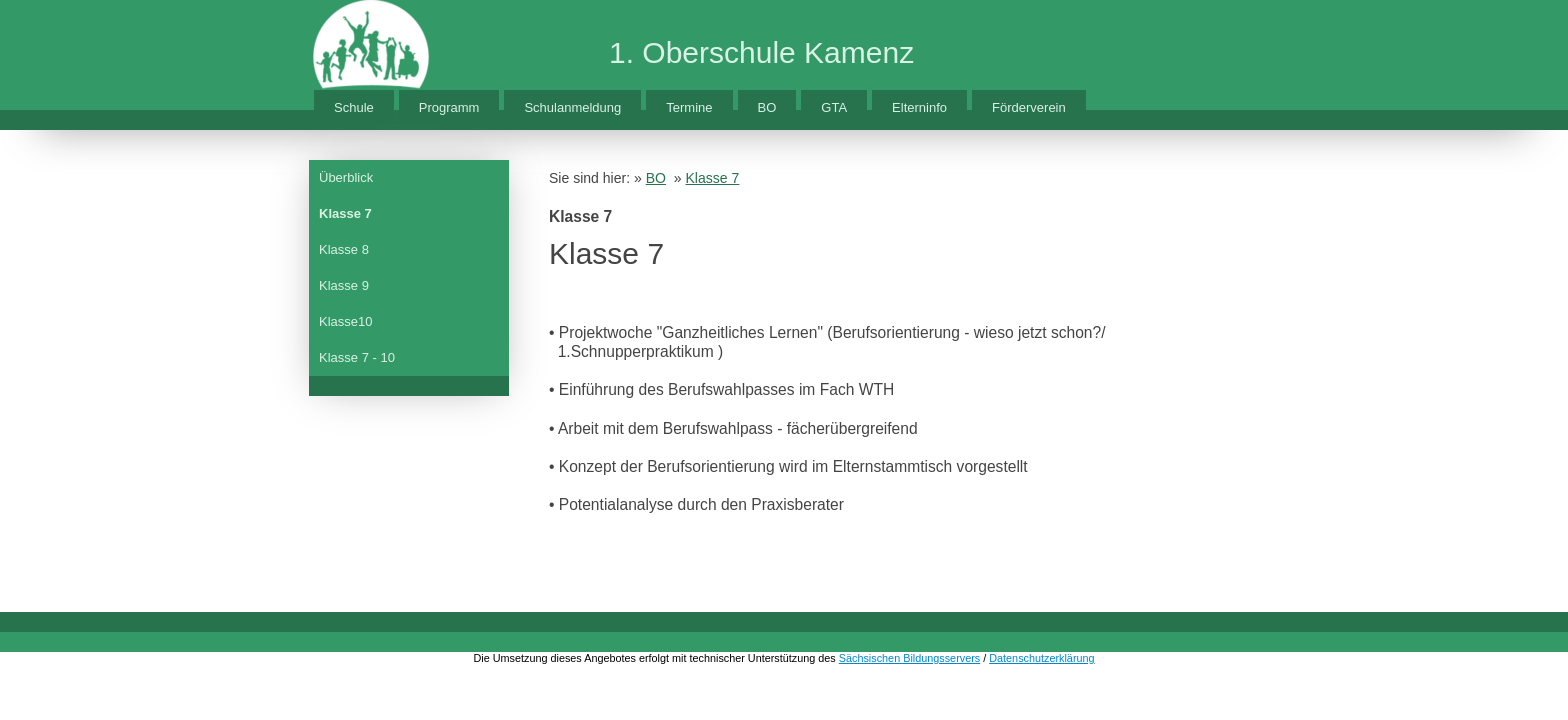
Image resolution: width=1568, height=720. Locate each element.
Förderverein (1029, 107)
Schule (354, 107)
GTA (834, 107)
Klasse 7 (345, 213)
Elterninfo (919, 107)
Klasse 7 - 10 (357, 357)
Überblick (346, 177)
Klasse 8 (344, 249)
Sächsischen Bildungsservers (909, 658)
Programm (449, 107)
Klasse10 (345, 321)
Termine (689, 107)
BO (767, 107)
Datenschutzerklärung (1041, 658)
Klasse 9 (344, 285)
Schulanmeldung (572, 107)
